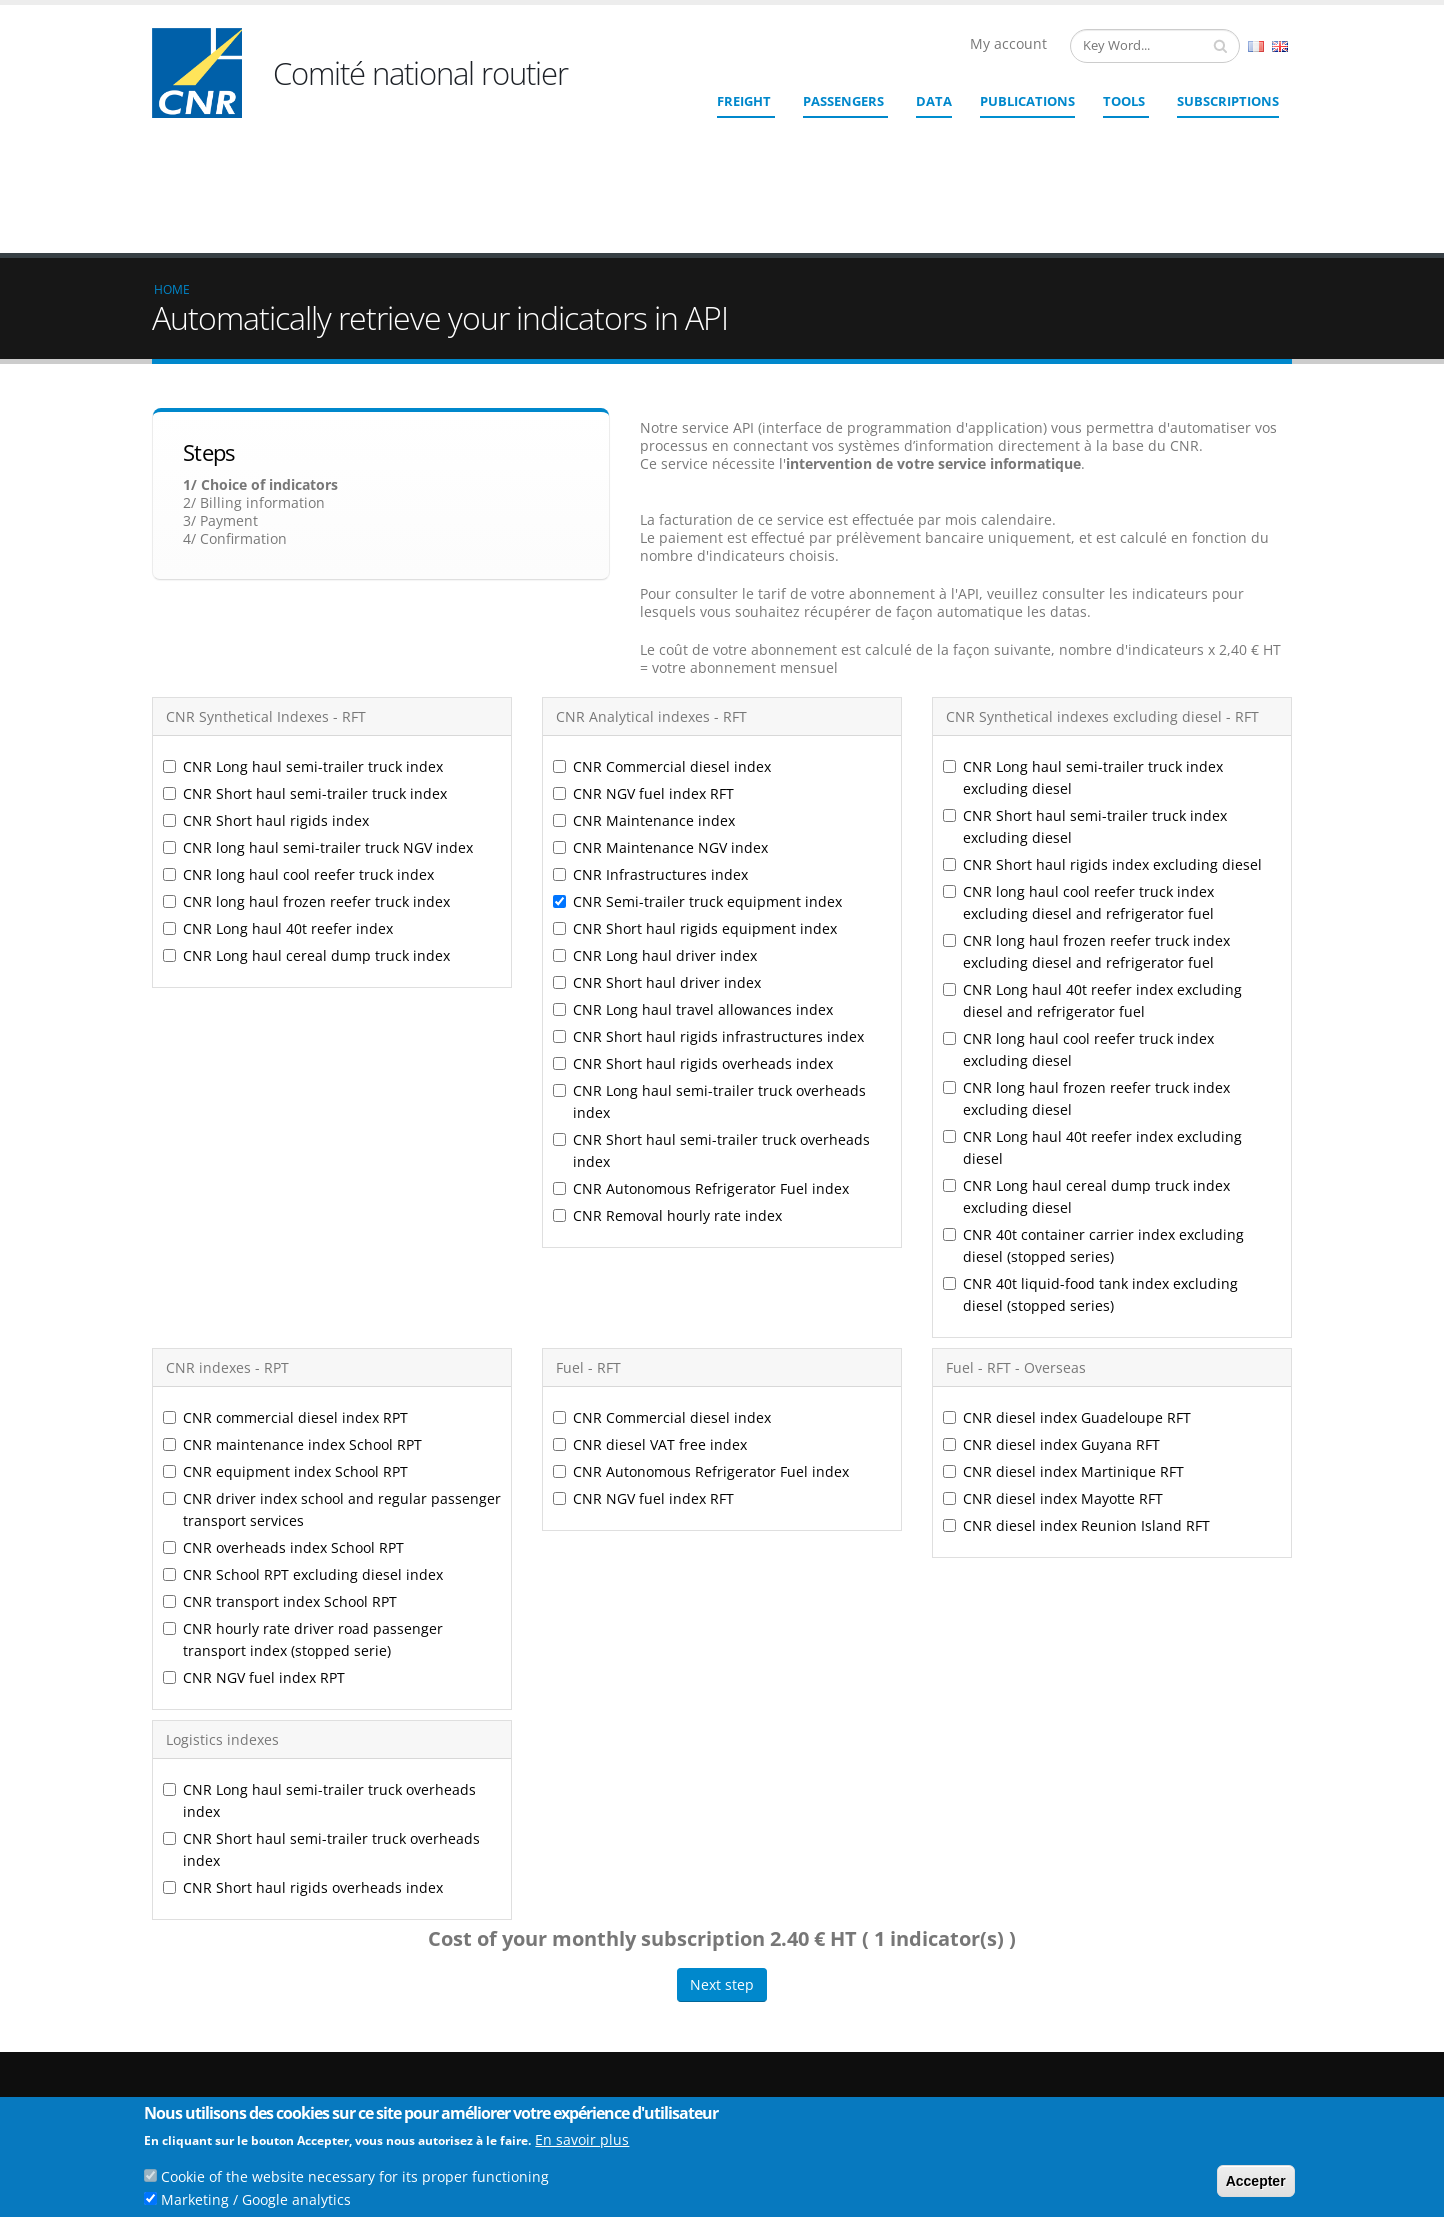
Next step (722, 1838)
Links (1155, 2048)
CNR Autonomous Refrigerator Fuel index (701, 1042)
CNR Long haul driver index (655, 809)
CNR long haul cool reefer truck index (298, 728)
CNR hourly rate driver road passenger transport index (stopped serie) (303, 1493)
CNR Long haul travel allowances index (693, 863)
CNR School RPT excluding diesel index (303, 1428)
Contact (832, 2085)
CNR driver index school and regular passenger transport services (332, 1363)
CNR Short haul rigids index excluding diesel (1102, 718)
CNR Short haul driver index (657, 836)
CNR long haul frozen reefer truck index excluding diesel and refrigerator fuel (1086, 805)
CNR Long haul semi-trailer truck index (303, 620)
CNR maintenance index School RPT (294, 1298)
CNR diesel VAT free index (650, 1298)
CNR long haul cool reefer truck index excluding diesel (1078, 903)
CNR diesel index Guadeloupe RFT (1067, 1271)
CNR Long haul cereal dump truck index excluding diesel (1086, 1050)
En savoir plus (582, 2139)
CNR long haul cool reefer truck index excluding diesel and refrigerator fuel (1078, 756)
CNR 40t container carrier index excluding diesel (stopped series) (1093, 1099)
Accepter (1256, 2181)
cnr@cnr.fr (859, 2057)
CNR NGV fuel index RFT (643, 647)
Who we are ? (1179, 2032)
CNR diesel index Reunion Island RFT (1076, 1379)
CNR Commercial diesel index (662, 620)
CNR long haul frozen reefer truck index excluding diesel (1086, 952)
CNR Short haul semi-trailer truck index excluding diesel (1085, 680)
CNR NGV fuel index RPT (254, 1531)
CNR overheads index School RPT (283, 1401)
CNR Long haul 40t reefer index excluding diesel (1092, 1001)
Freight (744, 101)
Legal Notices (1179, 2080)
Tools (1124, 101)
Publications (1027, 101)
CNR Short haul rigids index (266, 674)
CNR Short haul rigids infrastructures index (708, 890)
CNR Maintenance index (644, 674)
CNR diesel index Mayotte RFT (1053, 1352)
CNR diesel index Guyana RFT (1051, 1298)
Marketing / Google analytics (256, 2199)
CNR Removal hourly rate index (667, 1069)
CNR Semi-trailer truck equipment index (697, 755)
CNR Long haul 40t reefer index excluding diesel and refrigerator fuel (1092, 854)
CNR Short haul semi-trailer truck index (305, 647)
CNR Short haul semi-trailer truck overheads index (711, 1004)
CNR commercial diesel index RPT (285, 1271)
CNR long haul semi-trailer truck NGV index (318, 701)
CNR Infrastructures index (650, 728)
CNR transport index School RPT (280, 1455)
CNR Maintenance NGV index (660, 701)
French (1256, 46)
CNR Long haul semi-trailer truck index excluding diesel (1083, 631)
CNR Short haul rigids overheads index (693, 917)
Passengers (843, 101)
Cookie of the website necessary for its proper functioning (355, 2176)
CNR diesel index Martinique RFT (1063, 1325)
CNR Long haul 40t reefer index (278, 782)
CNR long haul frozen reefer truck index (306, 755)
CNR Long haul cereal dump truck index (306, 809)
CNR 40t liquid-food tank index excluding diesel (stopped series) (1090, 1148)
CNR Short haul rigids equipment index (695, 782)
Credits (1161, 2064)
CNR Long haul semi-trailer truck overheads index (709, 955)
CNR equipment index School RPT (285, 1325)
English (1280, 46)
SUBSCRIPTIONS (1228, 101)
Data (934, 101)
